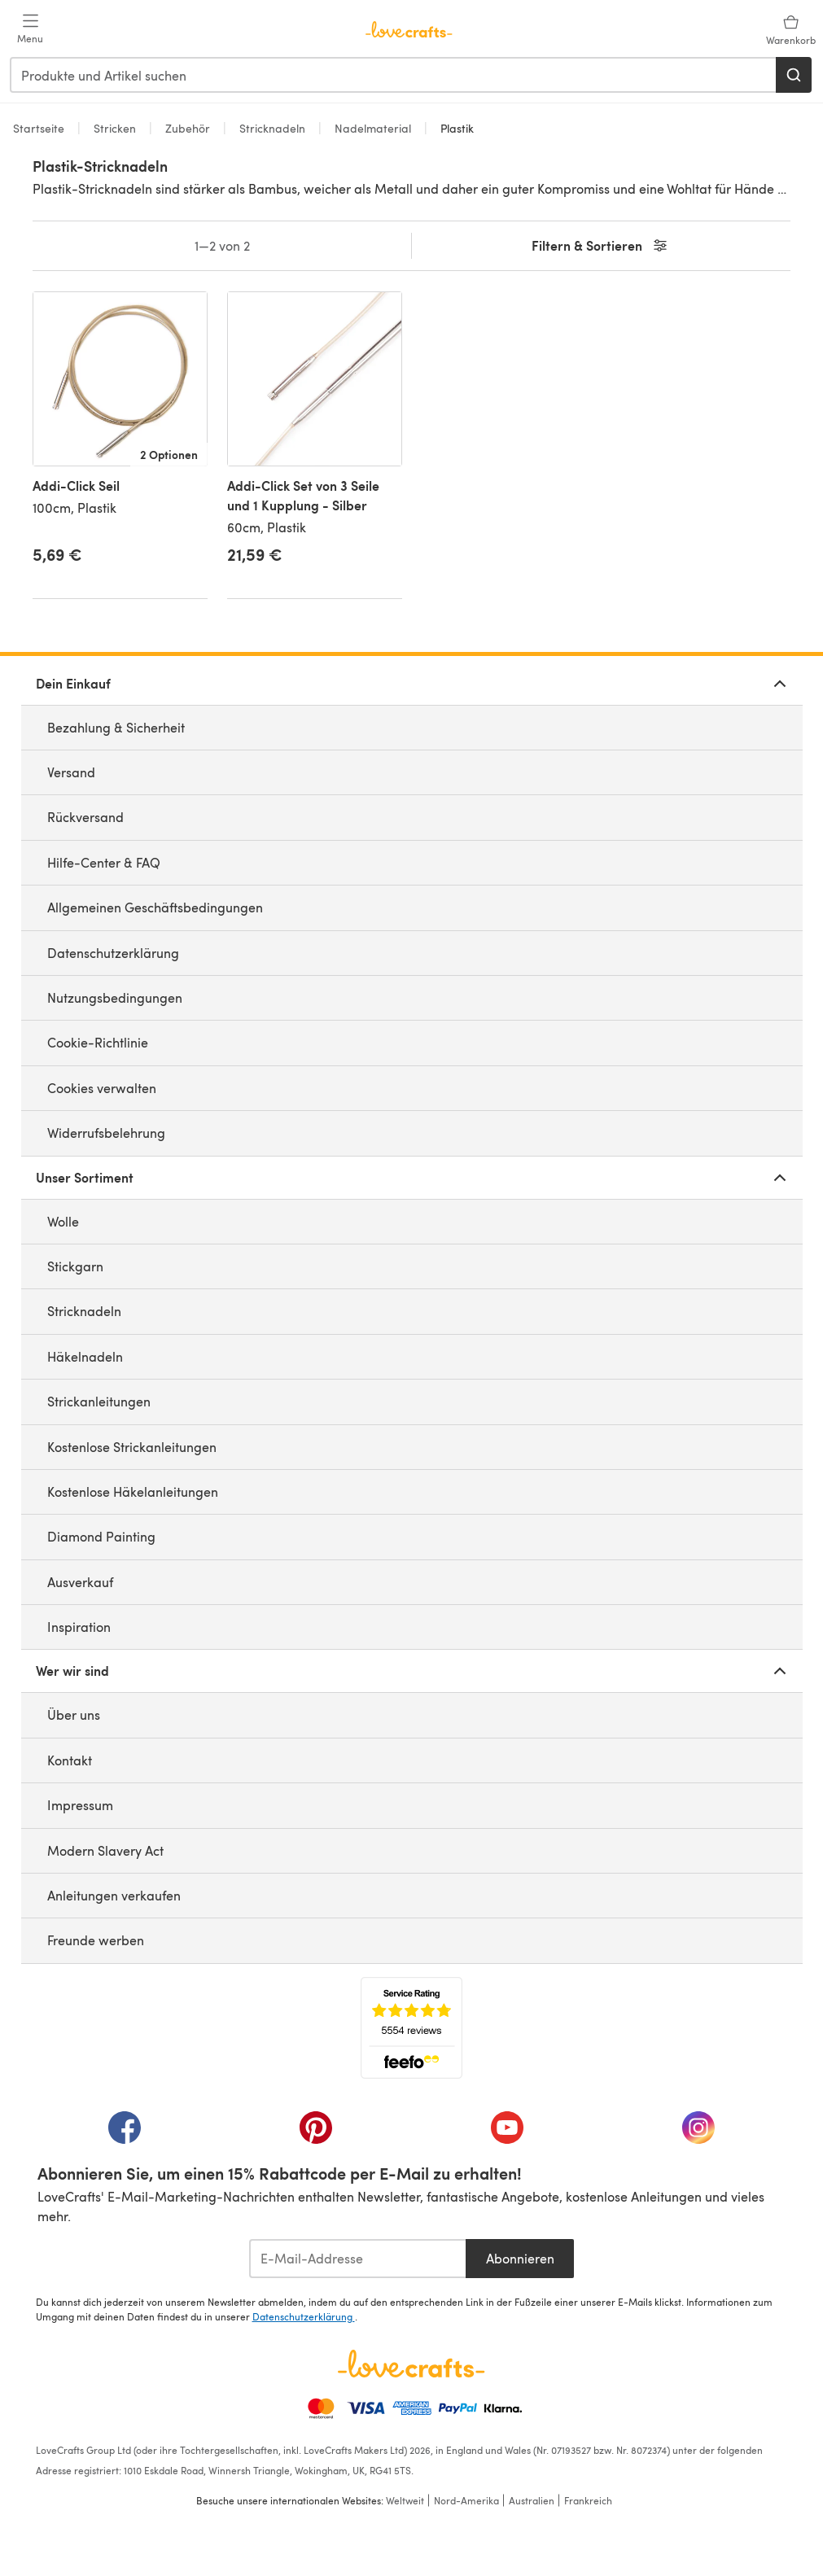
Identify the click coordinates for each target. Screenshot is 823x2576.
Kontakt (69, 1760)
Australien (531, 2500)
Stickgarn (75, 1266)
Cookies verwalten (101, 1087)
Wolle (63, 1221)
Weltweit (405, 2500)
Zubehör (187, 128)
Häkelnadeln (85, 1356)
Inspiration (79, 1626)
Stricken (114, 128)
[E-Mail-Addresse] (357, 2258)
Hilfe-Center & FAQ (103, 862)
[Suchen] (794, 75)
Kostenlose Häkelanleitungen (132, 1491)
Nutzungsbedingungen (114, 997)
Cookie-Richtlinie (97, 1042)
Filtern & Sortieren (601, 246)
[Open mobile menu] (30, 29)
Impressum (80, 1804)
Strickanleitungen (99, 1401)
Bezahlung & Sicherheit (116, 727)
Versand (71, 772)
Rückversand (85, 816)
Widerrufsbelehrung (106, 1132)
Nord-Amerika (466, 2500)
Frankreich (588, 2500)
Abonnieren (520, 2258)
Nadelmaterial (372, 128)
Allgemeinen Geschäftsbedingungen (155, 907)
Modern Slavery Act (105, 1850)
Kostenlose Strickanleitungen (132, 1446)
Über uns (73, 1714)
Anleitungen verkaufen (114, 1895)
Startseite (40, 128)
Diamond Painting (101, 1536)
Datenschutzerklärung (113, 952)
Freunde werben (95, 1939)
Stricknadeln (272, 128)
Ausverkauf (80, 1581)
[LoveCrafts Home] (412, 2363)
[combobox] (393, 75)
